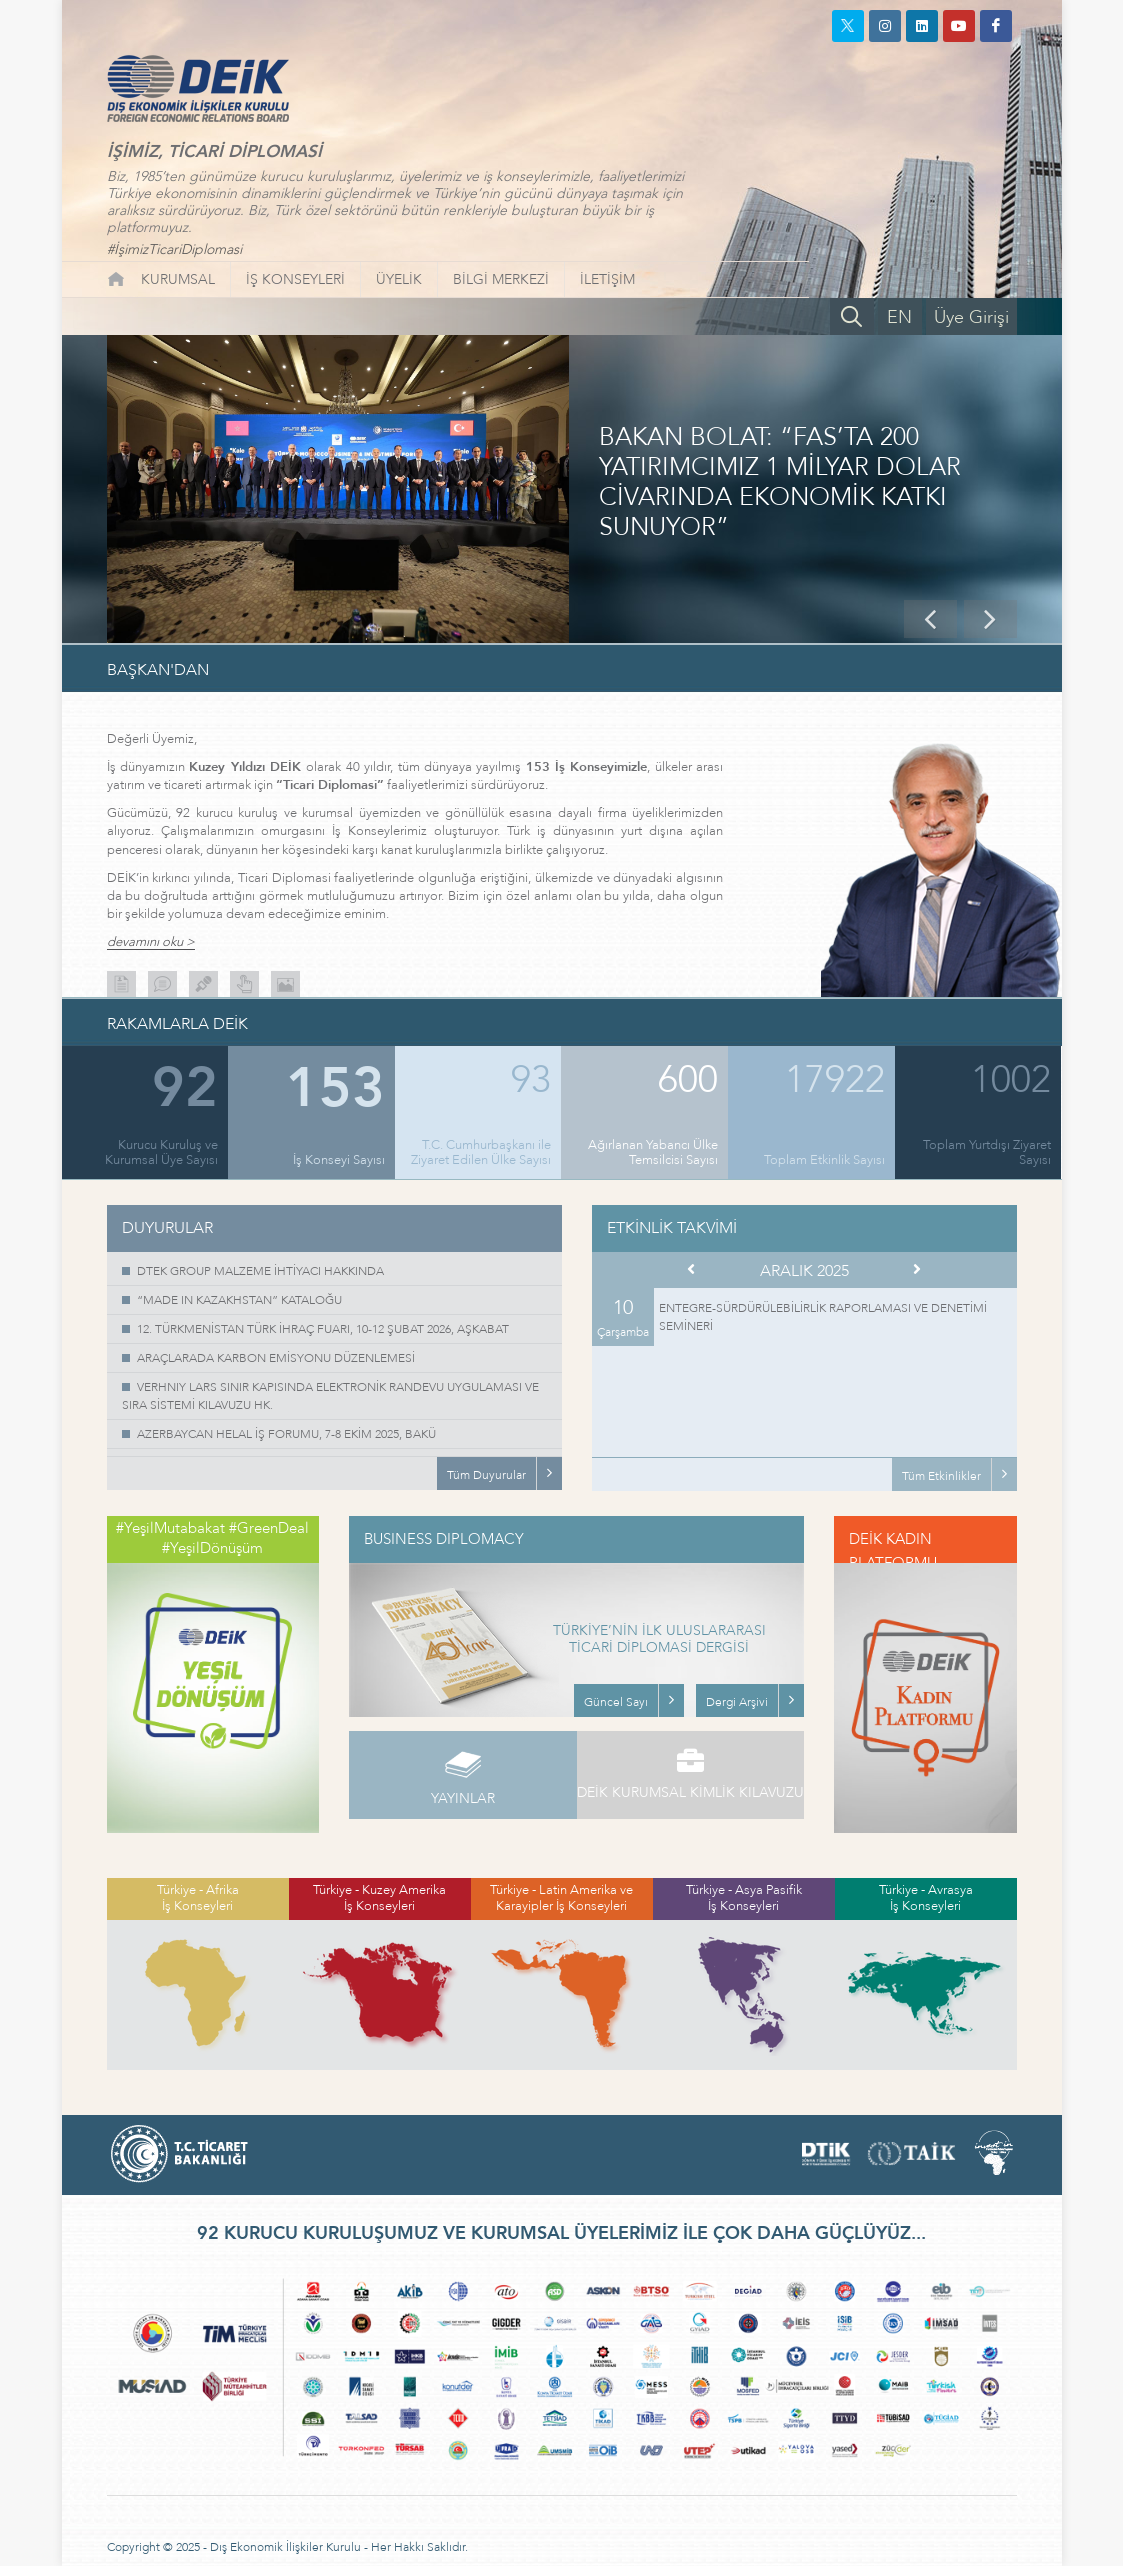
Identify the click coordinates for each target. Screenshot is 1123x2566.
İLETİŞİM (607, 279)
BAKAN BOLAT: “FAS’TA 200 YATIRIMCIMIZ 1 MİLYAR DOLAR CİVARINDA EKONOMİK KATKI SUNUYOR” (780, 483)
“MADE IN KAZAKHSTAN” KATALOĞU (239, 1300)
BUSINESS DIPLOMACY (444, 1539)
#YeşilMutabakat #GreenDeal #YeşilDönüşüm (212, 1538)
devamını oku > (151, 942)
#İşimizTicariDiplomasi (174, 249)
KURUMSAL (178, 279)
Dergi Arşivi (737, 1702)
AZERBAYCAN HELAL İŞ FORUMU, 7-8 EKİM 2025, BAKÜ (286, 1434)
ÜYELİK (399, 279)
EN (899, 317)
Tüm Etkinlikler (941, 1476)
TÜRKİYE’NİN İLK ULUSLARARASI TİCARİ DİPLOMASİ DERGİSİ (659, 1640)
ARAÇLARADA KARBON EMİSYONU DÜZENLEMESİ (276, 1358)
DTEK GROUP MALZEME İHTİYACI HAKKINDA (260, 1271)
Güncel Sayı (616, 1702)
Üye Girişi (971, 317)
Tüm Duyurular (486, 1475)
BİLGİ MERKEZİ (501, 279)
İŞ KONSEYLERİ (295, 279)
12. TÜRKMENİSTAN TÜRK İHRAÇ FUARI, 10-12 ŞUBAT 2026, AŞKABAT (323, 1329)
